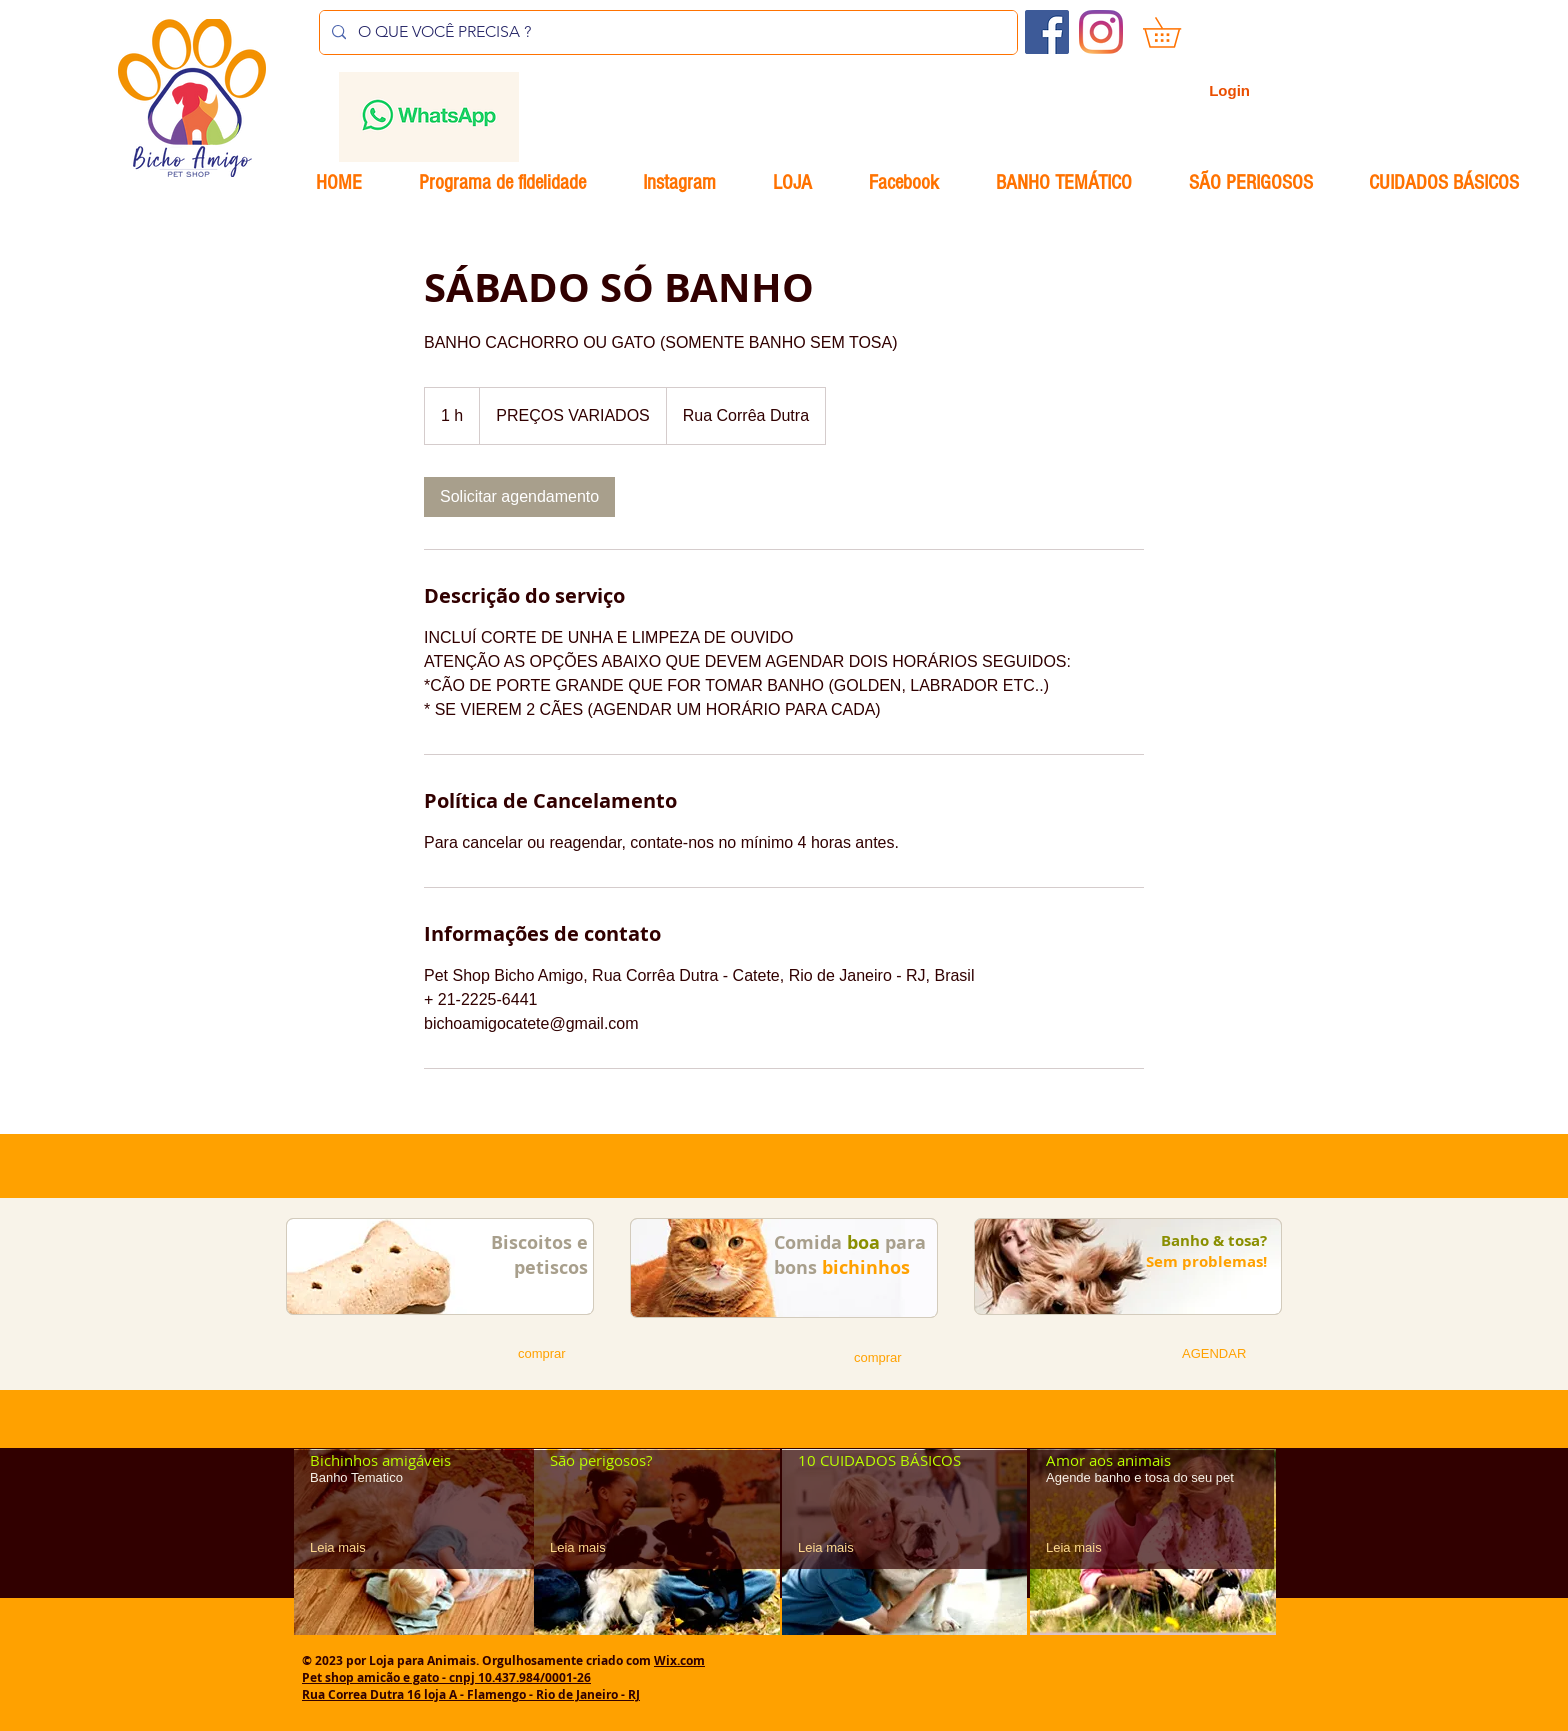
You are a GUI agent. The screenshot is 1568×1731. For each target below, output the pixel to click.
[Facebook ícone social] (1047, 32)
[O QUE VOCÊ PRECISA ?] (666, 32)
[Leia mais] (345, 1547)
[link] (519, 497)
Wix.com (679, 1660)
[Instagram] (1101, 32)
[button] (1176, 32)
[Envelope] (428, 117)
